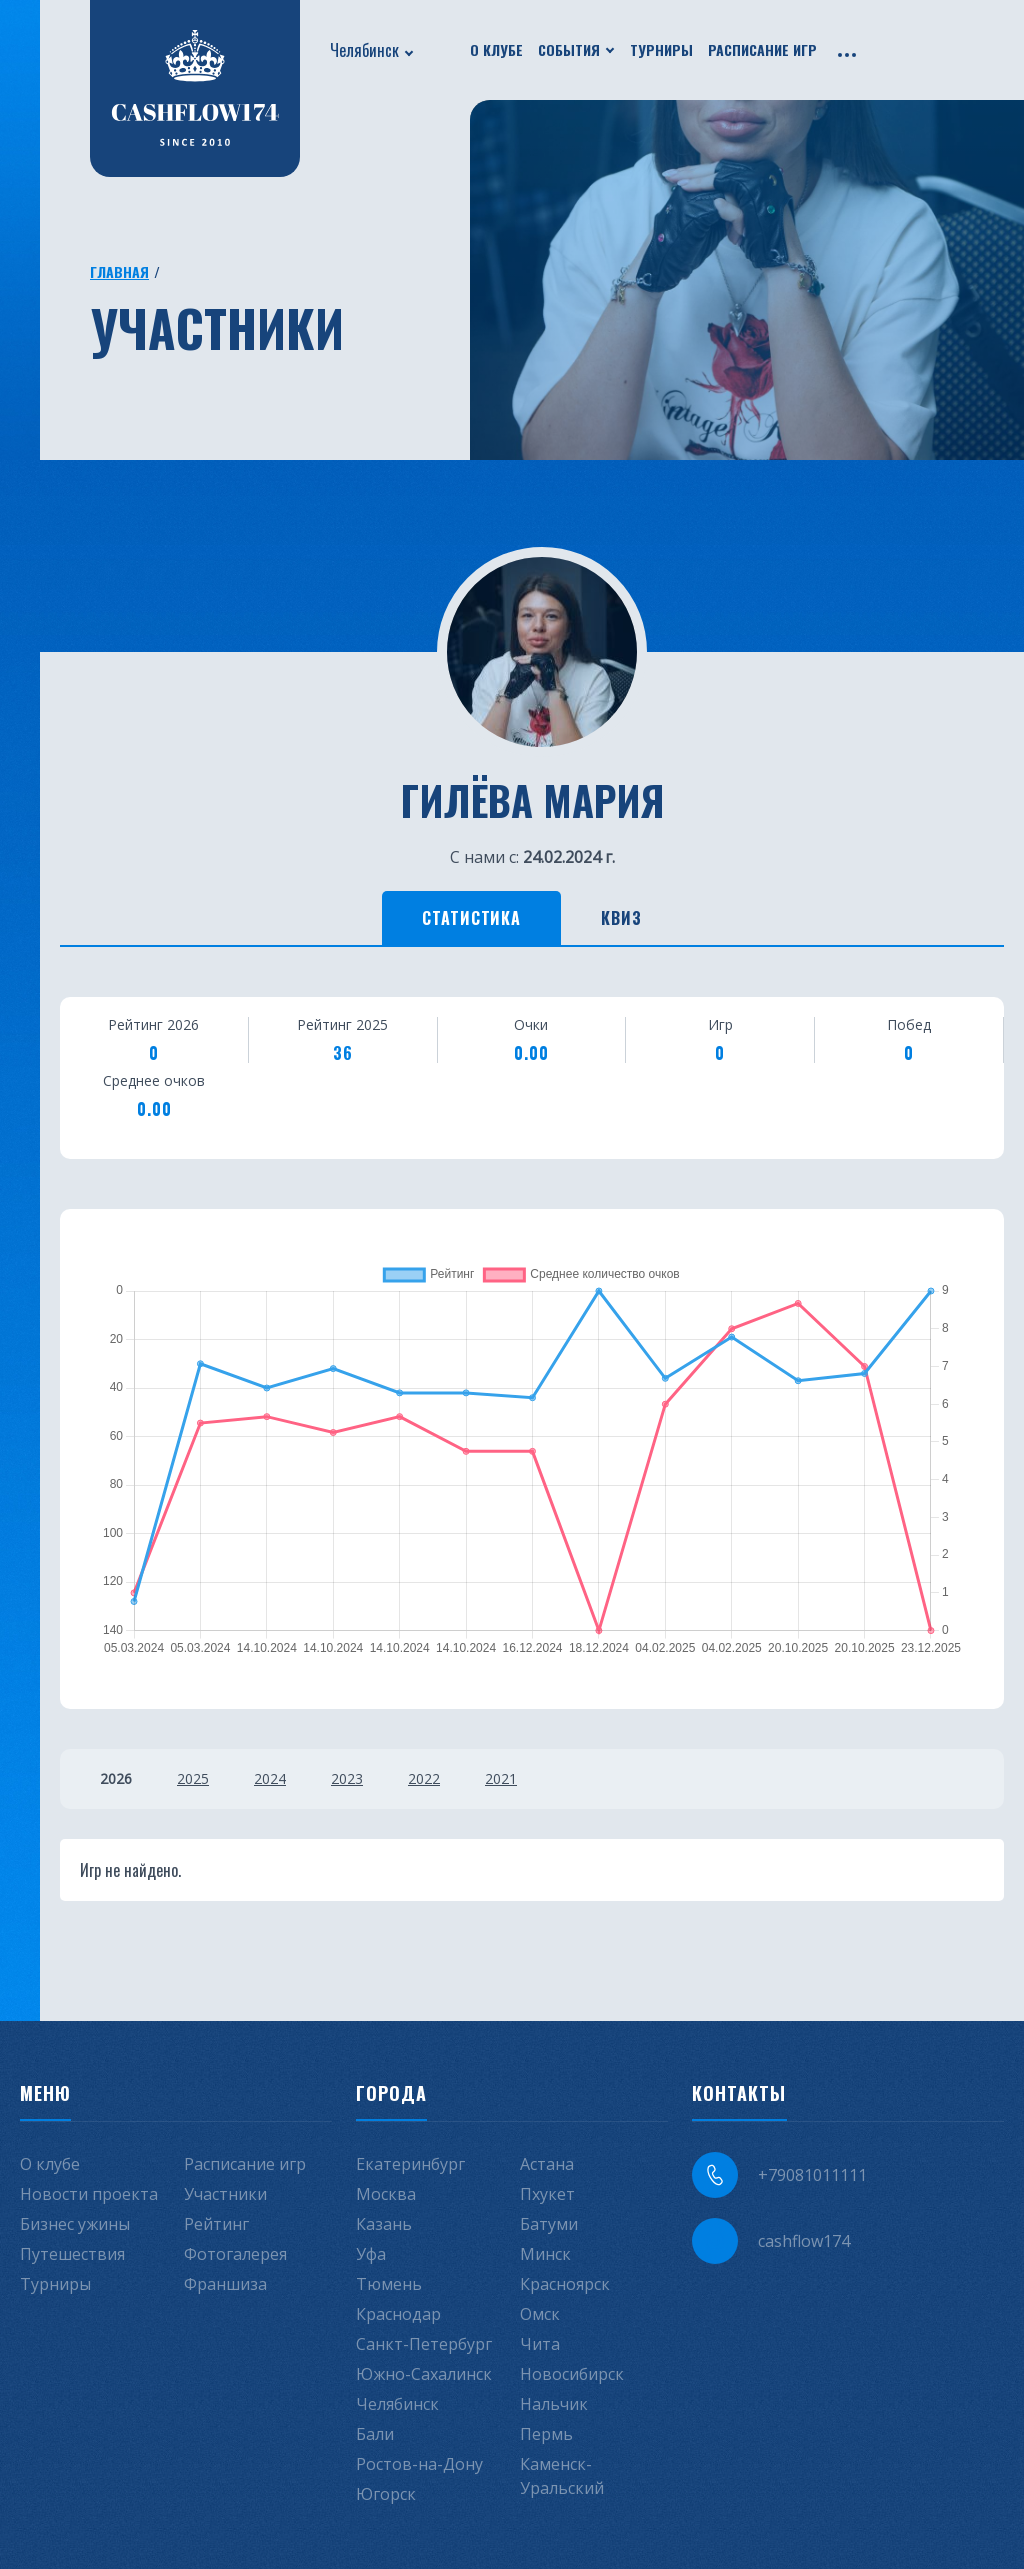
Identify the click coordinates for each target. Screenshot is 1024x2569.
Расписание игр (762, 49)
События (569, 49)
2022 (424, 1778)
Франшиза (225, 2284)
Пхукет (547, 2194)
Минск (545, 2254)
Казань (384, 2224)
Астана (547, 2164)
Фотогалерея (235, 2254)
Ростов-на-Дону (419, 2464)
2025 (193, 1778)
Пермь (546, 2434)
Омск (540, 2314)
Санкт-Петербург (424, 2344)
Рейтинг (216, 2224)
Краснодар (398, 2314)
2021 (501, 1778)
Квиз (621, 918)
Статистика (472, 918)
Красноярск (565, 2284)
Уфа (371, 2254)
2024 (270, 1778)
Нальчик (554, 2404)
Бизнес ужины (75, 2224)
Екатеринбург (410, 2164)
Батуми (549, 2224)
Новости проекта (89, 2194)
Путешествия (72, 2254)
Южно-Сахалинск (424, 2374)
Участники (225, 2194)
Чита (540, 2344)
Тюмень (389, 2284)
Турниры (661, 49)
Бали (375, 2434)
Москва (386, 2194)
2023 (347, 1778)
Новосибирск (572, 2374)
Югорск (386, 2494)
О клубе (496, 49)
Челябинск (364, 50)
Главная (119, 271)
